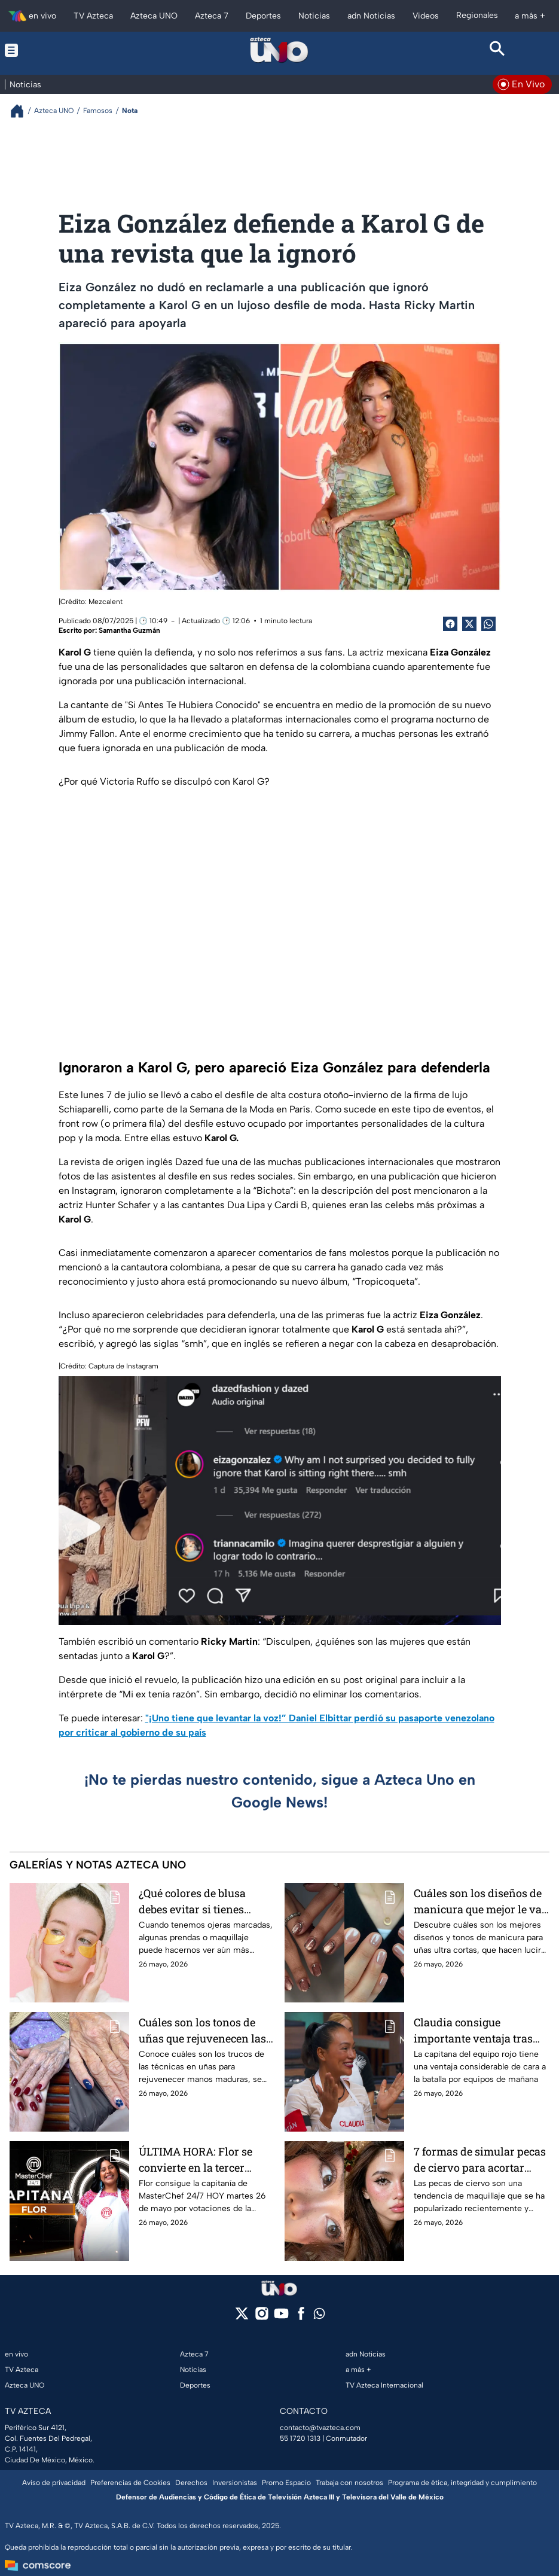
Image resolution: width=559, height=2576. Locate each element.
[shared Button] (488, 624)
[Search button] (497, 50)
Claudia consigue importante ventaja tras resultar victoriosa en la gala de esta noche (474, 2030)
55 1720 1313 (300, 2438)
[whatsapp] (319, 2316)
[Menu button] (61, 50)
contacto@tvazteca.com (320, 2427)
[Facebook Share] (450, 624)
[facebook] (301, 2317)
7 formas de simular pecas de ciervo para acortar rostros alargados (480, 2159)
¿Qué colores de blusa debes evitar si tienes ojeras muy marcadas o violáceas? (197, 1901)
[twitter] (241, 2317)
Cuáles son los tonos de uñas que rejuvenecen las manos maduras (202, 2030)
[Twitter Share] (469, 624)
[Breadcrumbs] (22, 110)
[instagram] (261, 2317)
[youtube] (281, 2317)
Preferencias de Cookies (130, 2483)
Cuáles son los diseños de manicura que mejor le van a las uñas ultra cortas (481, 1901)
